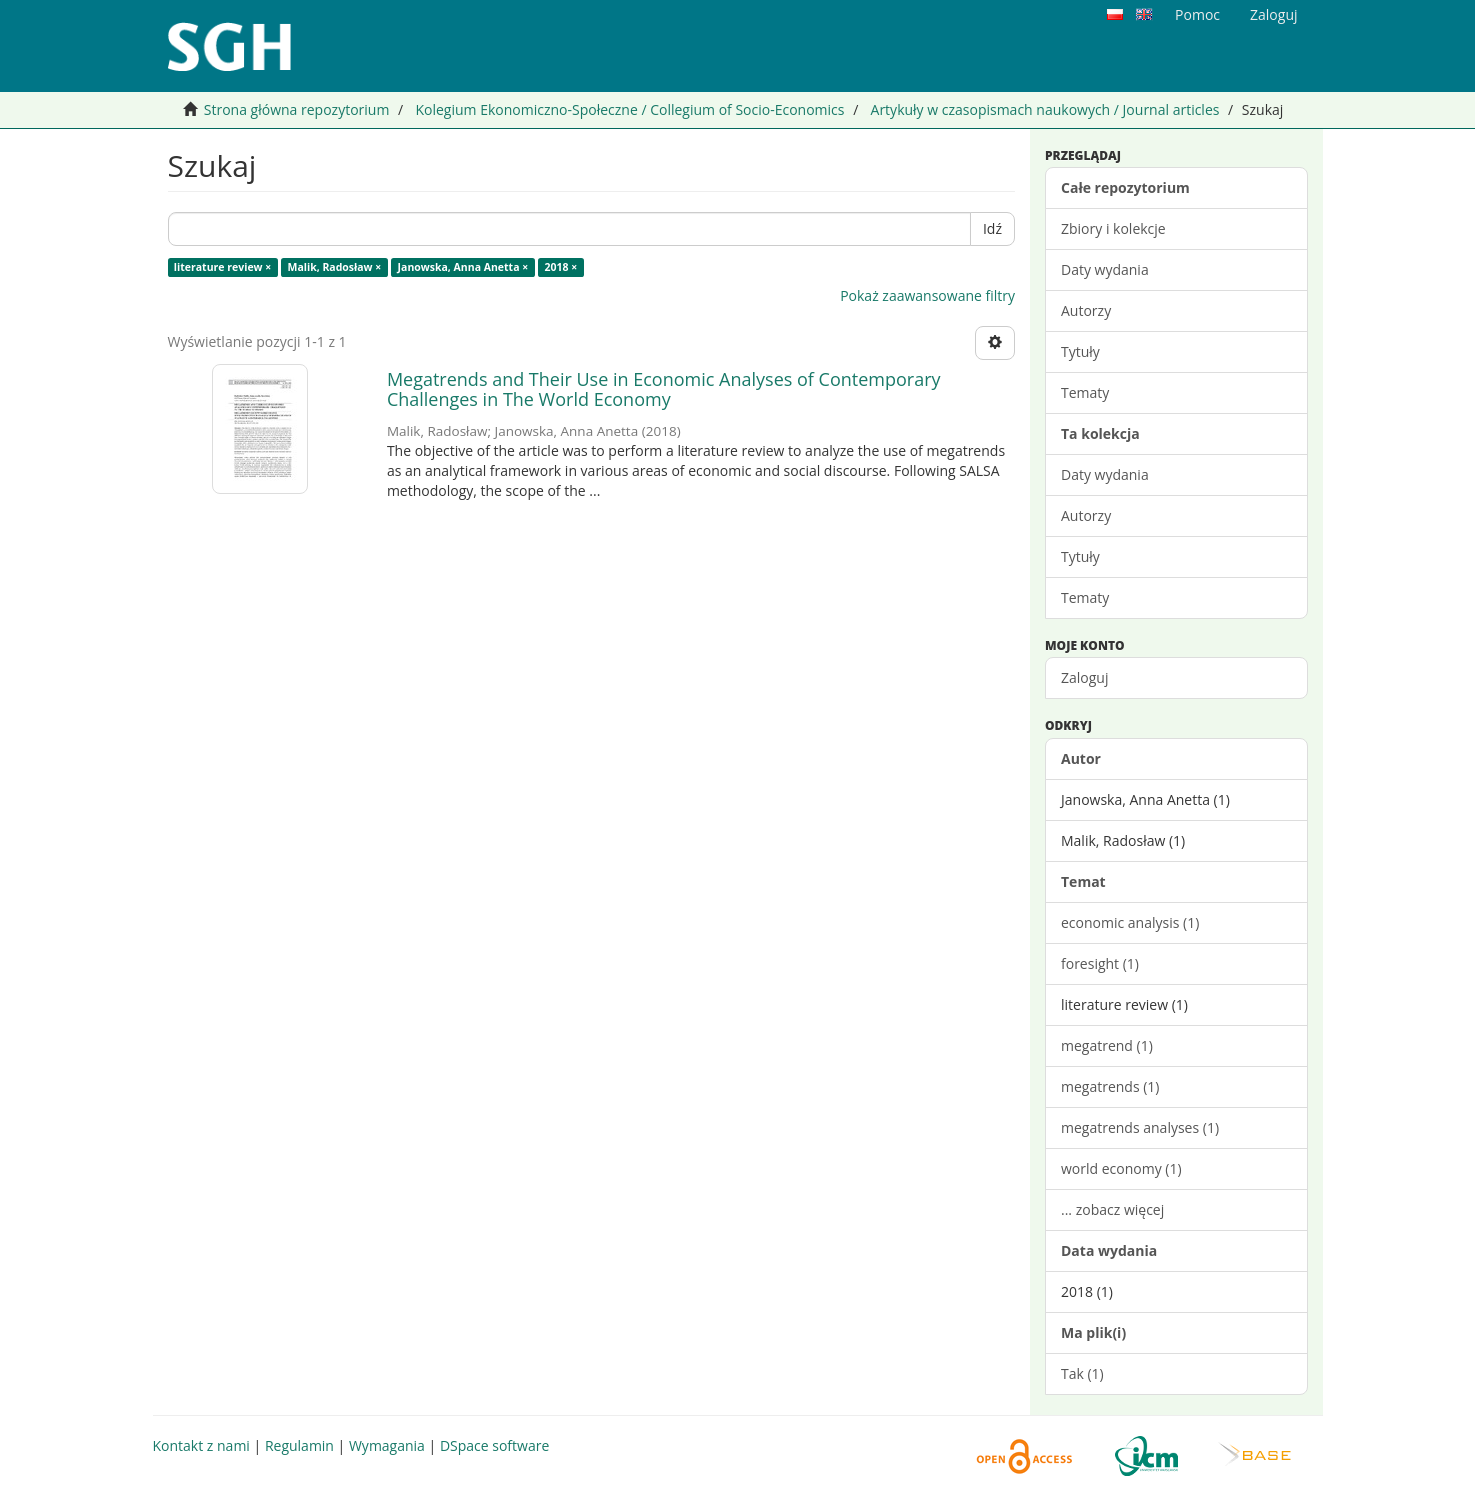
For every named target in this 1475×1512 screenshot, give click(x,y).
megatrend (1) (1107, 1045)
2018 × (560, 267)
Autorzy (1086, 310)
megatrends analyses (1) (1140, 1127)
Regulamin (299, 1445)
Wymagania (387, 1445)
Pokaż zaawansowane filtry (927, 295)
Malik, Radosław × (335, 267)
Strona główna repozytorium (297, 109)
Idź (992, 228)
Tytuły (1080, 351)
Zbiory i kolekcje (1113, 228)
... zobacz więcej (1112, 1209)
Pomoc (1197, 14)
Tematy (1085, 392)
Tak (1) (1082, 1373)
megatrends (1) (1110, 1086)
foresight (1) (1100, 963)
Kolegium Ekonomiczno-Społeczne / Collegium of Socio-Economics (629, 109)
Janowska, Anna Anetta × (463, 267)
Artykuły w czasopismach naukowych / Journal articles (1045, 109)
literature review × (223, 267)
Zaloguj (1084, 677)
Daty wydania (1105, 269)
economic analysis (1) (1130, 922)
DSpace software (494, 1445)
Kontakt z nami (201, 1445)
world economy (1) (1121, 1168)
